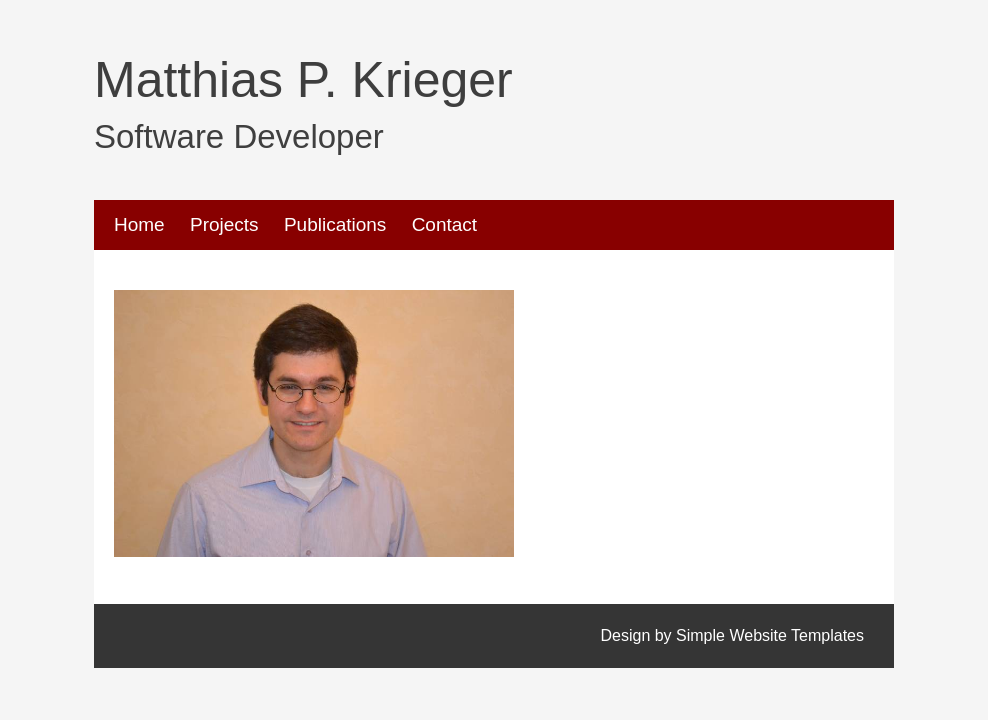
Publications (335, 224)
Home (139, 224)
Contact (444, 224)
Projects (224, 224)
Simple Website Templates (770, 635)
